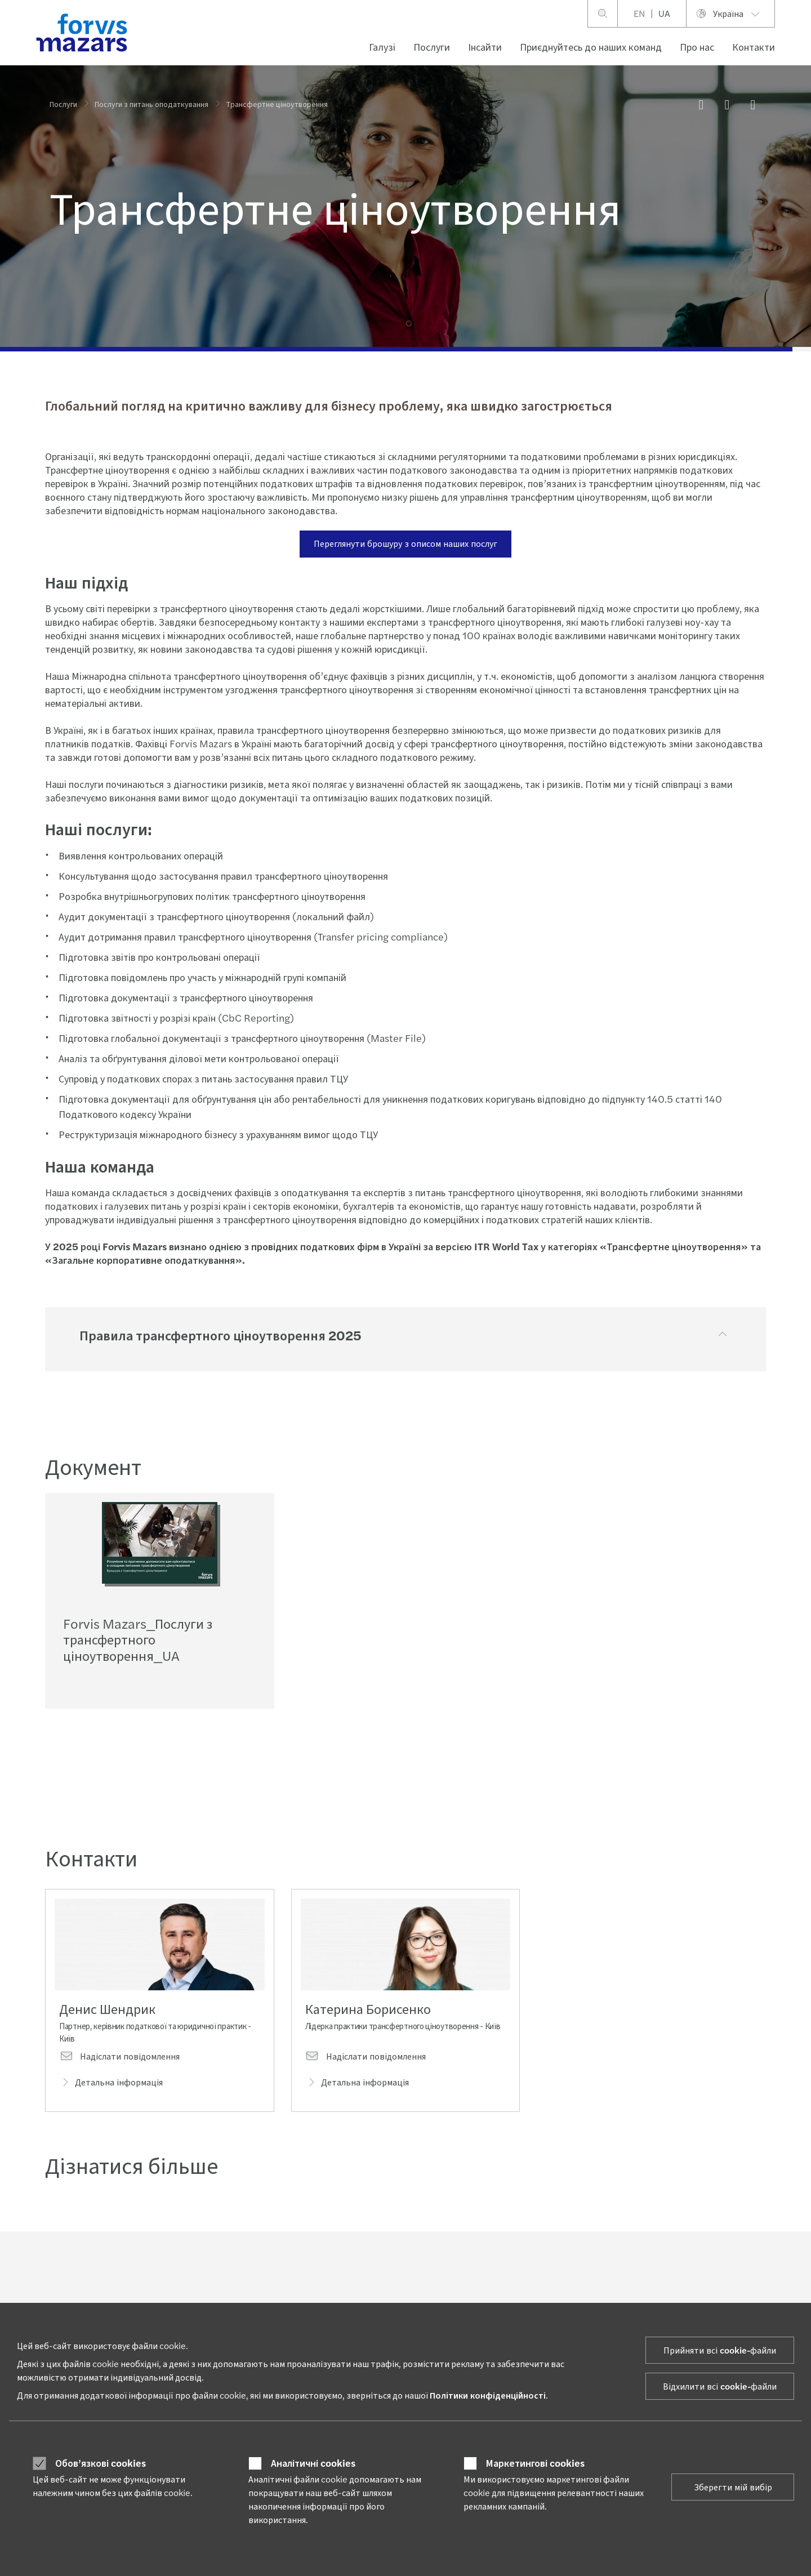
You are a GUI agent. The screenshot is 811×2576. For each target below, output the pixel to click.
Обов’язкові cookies (100, 2463)
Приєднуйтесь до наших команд (591, 46)
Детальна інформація (111, 2085)
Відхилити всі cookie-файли (720, 2385)
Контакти (753, 46)
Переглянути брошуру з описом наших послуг (405, 543)
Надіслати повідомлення (119, 2059)
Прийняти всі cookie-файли (719, 2349)
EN (639, 13)
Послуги (431, 46)
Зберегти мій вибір (733, 2486)
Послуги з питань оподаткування (151, 103)
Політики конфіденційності (488, 2394)
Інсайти (485, 46)
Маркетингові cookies (535, 2463)
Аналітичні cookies (313, 2463)
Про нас (697, 46)
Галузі (382, 46)
